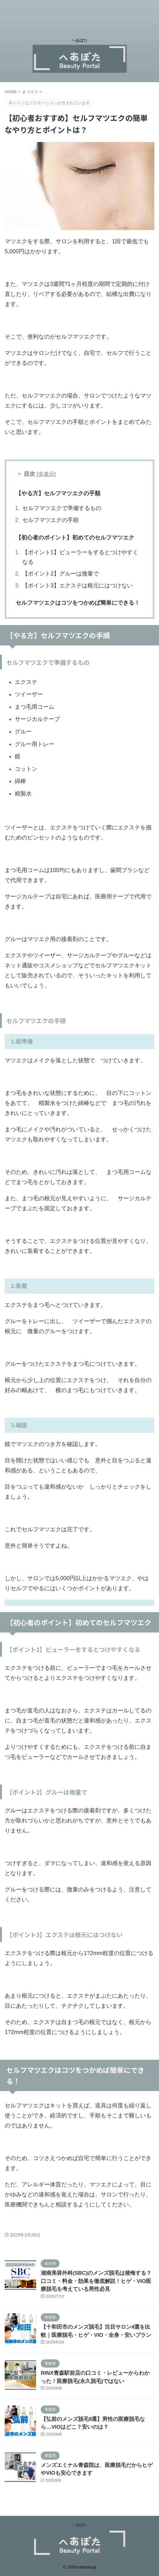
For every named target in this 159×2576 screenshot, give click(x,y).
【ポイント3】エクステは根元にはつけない (77, 585)
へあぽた (79, 2525)
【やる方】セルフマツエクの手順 (58, 493)
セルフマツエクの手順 (50, 520)
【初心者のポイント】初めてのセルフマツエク (75, 537)
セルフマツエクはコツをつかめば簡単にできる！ (78, 603)
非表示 (46, 474)
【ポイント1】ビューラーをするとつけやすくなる (80, 557)
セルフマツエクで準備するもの (61, 508)
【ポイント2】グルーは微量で (60, 573)
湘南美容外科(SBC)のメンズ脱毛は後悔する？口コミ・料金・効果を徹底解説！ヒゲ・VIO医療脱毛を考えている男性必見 (96, 2281)
